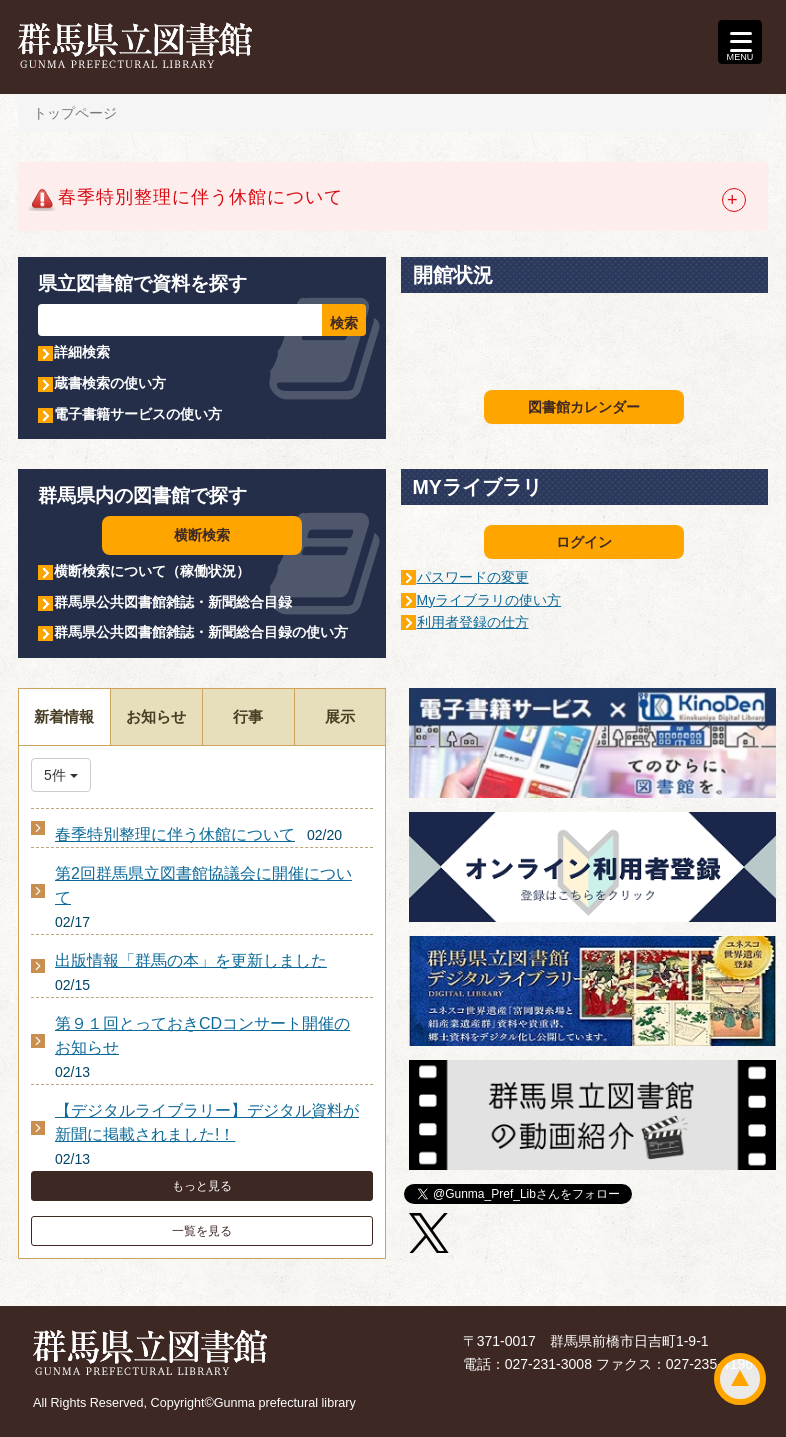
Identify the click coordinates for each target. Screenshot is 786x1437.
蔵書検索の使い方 (110, 383)
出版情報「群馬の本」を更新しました (191, 960)
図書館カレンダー (584, 407)
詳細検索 (82, 352)
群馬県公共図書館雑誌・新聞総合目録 (173, 602)
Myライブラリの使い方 (489, 600)
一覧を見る (202, 1231)
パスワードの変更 (473, 577)
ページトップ (740, 1379)
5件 (61, 775)
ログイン (584, 542)
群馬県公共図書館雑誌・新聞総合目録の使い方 (201, 632)
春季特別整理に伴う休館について (175, 834)
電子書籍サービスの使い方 (138, 414)
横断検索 (202, 535)
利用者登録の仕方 (473, 622)
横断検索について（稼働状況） (152, 571)
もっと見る (202, 1186)
